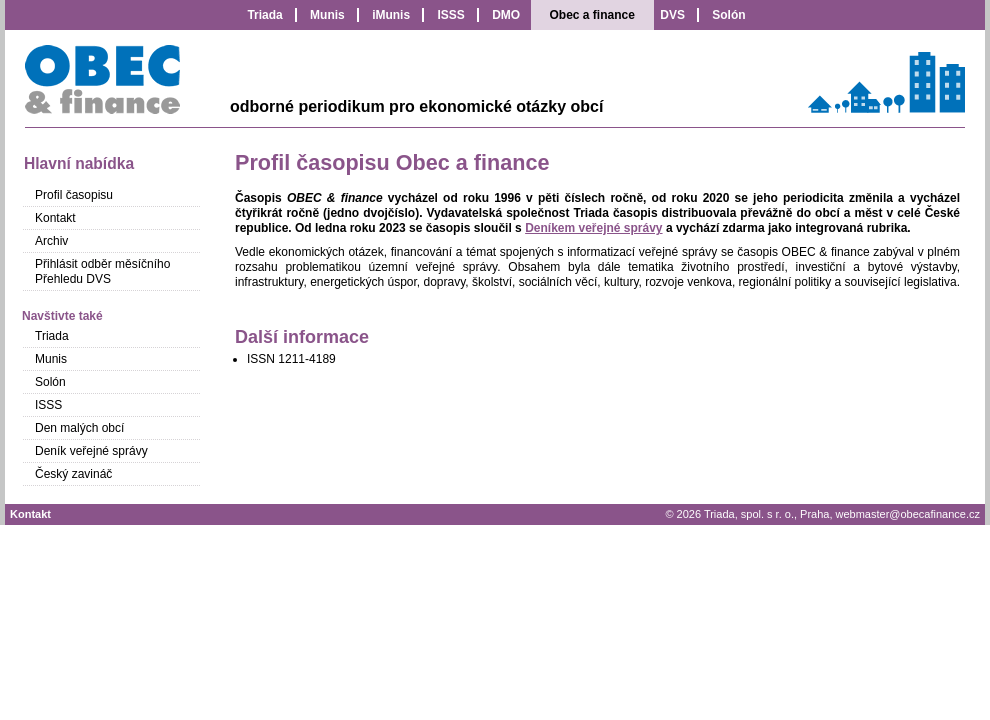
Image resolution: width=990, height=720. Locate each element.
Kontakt (55, 218)
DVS (672, 15)
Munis (327, 15)
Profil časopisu (74, 195)
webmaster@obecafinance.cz (908, 514)
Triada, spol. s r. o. (749, 514)
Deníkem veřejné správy (593, 228)
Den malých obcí (79, 428)
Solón (728, 15)
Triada (264, 15)
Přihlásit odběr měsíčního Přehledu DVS (102, 271)
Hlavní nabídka (79, 163)
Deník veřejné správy (91, 451)
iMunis (391, 15)
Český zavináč (73, 474)
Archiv (51, 241)
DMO (506, 15)
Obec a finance (592, 15)
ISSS (450, 15)
